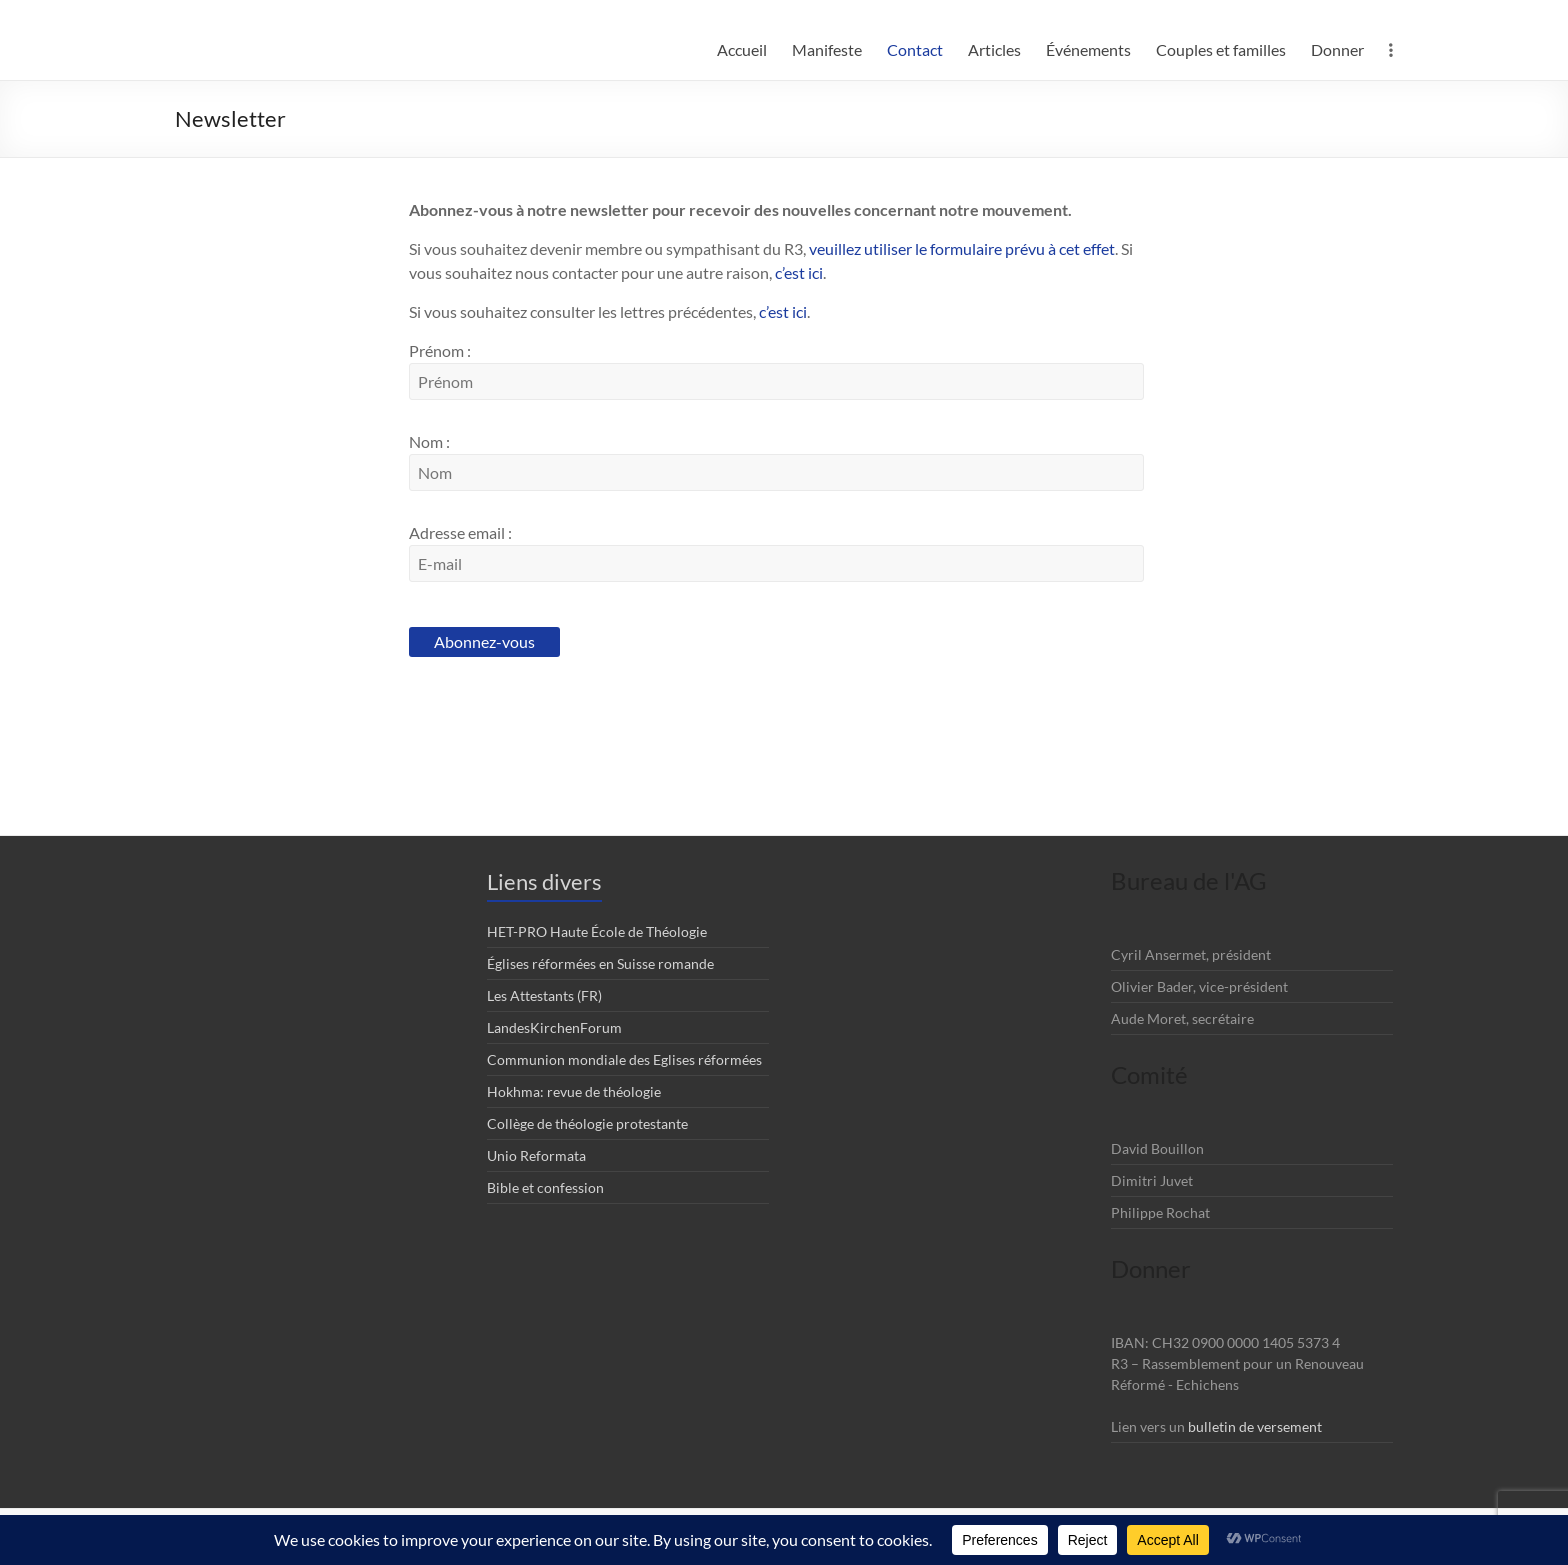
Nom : (429, 441)
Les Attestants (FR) (544, 995)
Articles (994, 49)
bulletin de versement (1255, 1426)
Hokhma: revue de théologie (574, 1091)
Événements (1088, 49)
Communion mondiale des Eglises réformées (624, 1059)
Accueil (742, 49)
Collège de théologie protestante (587, 1123)
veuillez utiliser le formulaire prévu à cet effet (962, 248)
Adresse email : (460, 532)
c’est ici (799, 272)
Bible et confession (545, 1187)
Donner (1337, 49)
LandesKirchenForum (554, 1027)
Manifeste (827, 49)
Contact (915, 49)
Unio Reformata (536, 1155)
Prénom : (440, 350)
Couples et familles (1221, 49)
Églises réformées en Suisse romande (600, 963)
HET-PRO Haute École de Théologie (597, 931)
